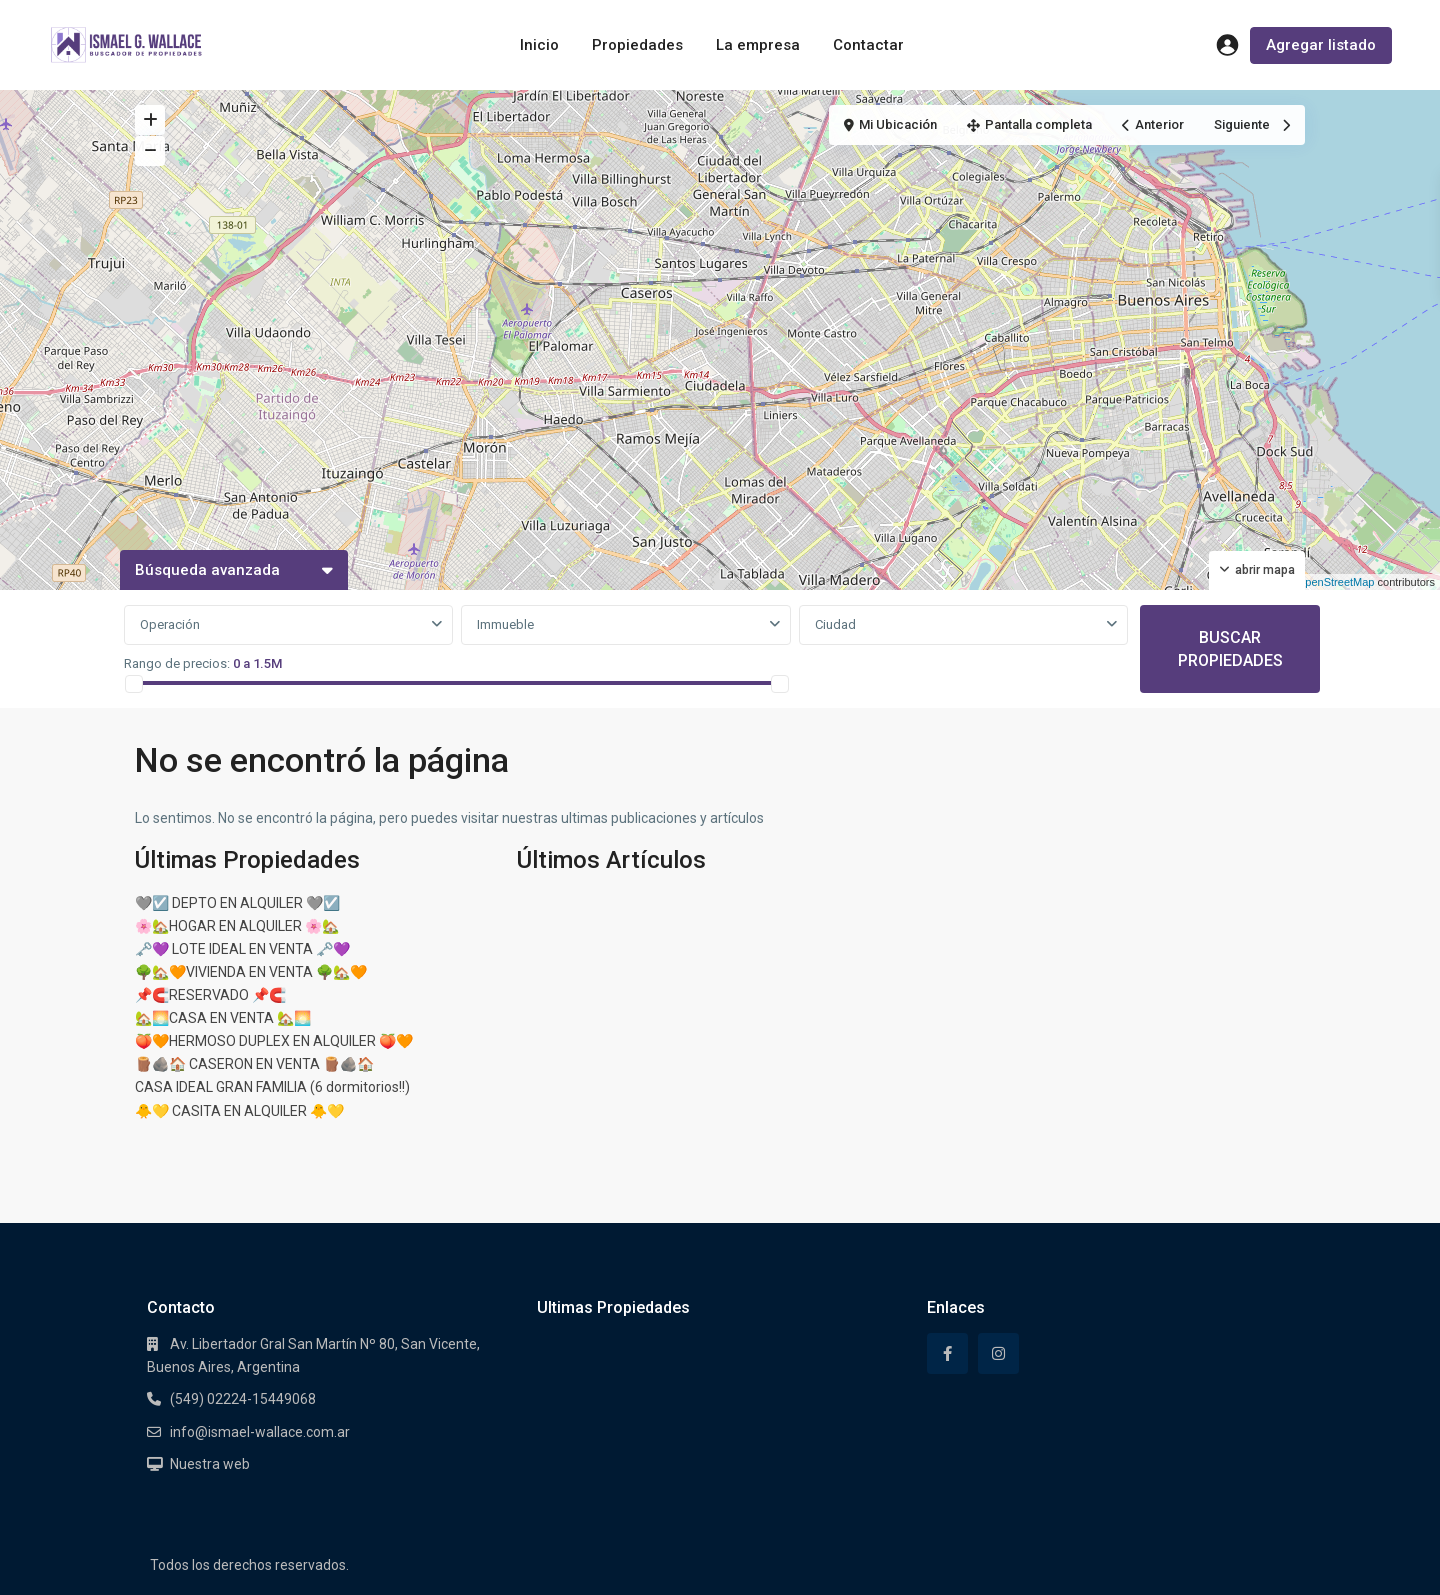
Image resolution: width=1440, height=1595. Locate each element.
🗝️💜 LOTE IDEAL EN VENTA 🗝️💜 (242, 949)
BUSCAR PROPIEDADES (1230, 649)
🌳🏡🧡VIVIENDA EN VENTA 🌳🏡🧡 (251, 972)
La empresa (758, 45)
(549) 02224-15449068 (243, 1399)
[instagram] (998, 1353)
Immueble (505, 624)
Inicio (539, 45)
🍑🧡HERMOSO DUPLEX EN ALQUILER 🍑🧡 (274, 1041)
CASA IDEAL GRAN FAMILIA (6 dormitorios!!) (272, 1087)
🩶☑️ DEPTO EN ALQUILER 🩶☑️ (237, 903)
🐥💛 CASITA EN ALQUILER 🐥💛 (239, 1111)
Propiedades (637, 45)
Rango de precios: (177, 663)
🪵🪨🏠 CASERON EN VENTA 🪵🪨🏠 (254, 1064)
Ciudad (835, 624)
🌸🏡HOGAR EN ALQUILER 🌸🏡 (237, 926)
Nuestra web (210, 1464)
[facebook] (947, 1353)
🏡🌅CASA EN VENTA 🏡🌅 (223, 1018)
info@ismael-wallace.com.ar (260, 1432)
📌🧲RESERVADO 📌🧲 (210, 995)
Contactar (868, 45)
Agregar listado (1321, 45)
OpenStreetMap (1336, 582)
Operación (170, 624)
